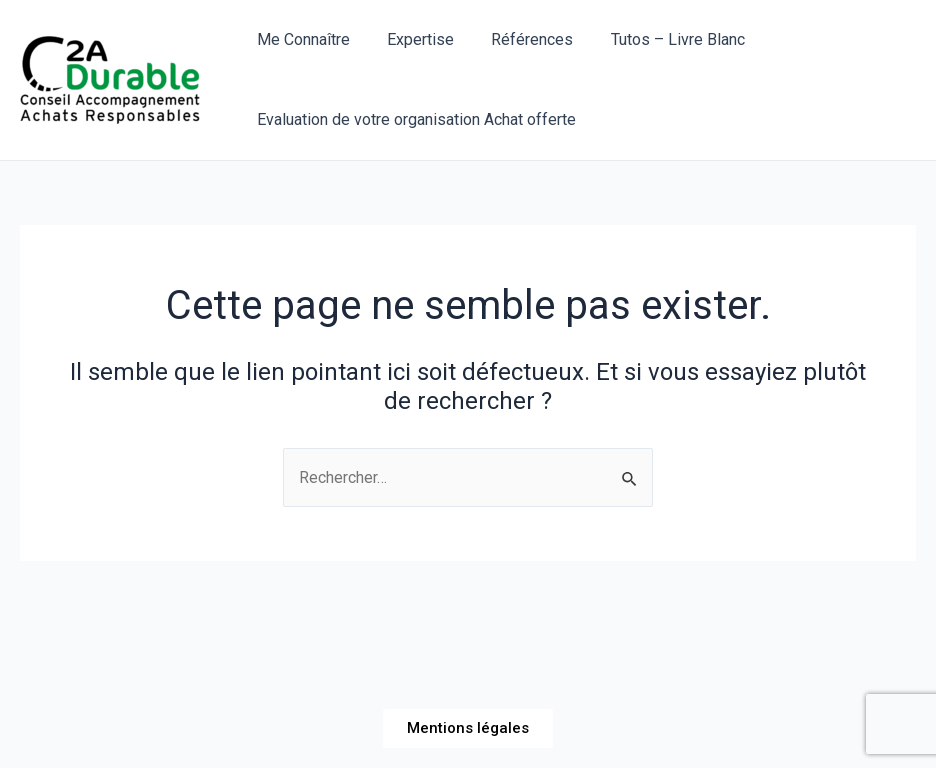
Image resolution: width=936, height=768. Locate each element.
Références (519, 39)
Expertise (412, 39)
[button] (468, 728)
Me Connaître (300, 39)
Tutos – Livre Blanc (659, 39)
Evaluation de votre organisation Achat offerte (413, 119)
